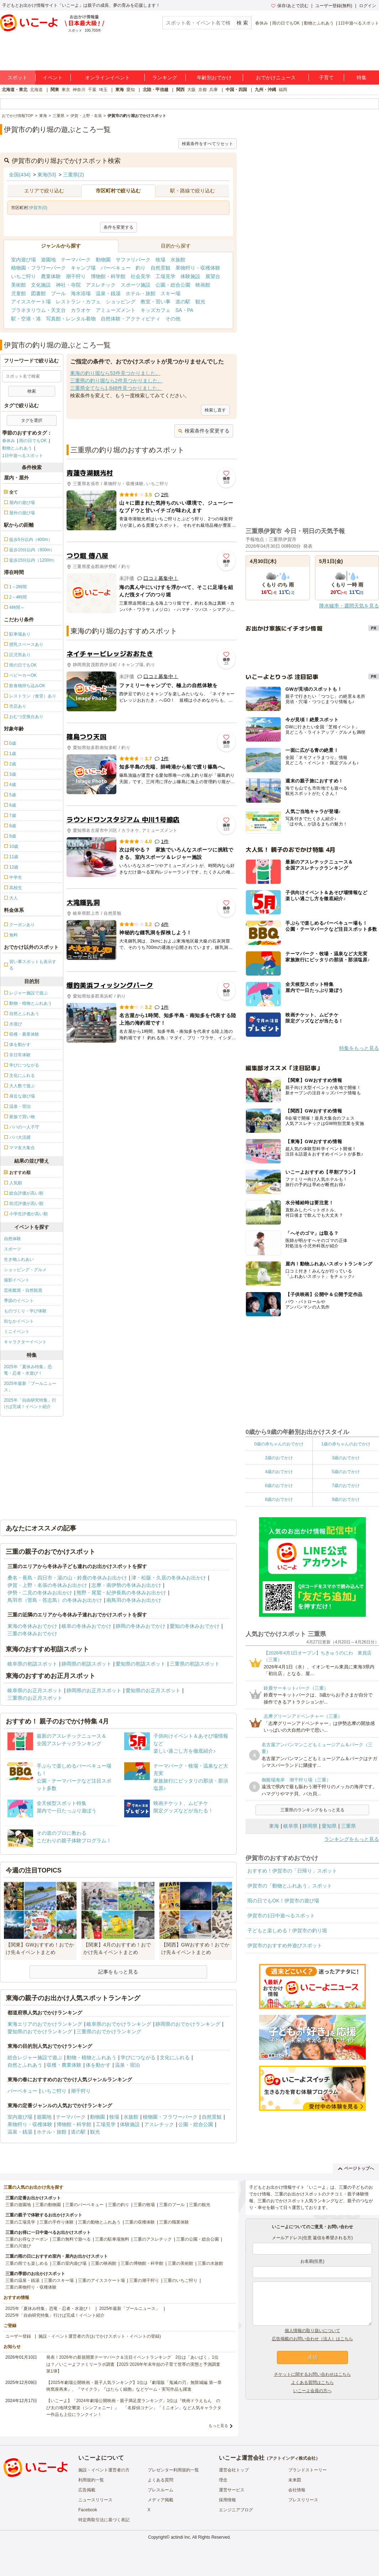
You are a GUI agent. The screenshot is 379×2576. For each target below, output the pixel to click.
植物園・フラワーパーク (38, 268)
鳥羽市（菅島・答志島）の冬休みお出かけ (54, 1600)
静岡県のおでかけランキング (188, 2024)
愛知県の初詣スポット (140, 1664)
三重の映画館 (103, 2263)
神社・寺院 (68, 285)
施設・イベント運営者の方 (104, 2470)
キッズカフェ (155, 310)
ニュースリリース (95, 2499)
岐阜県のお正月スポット (34, 1690)
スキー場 (170, 293)
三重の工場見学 (20, 2222)
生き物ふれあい (19, 1259)
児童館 (18, 293)
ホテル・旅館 (141, 293)
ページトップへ (356, 2168)
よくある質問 (160, 2479)
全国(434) (20, 174)
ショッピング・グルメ (25, 1269)
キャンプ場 (83, 268)
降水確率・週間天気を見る (349, 606)
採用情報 (227, 2499)
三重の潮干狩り (144, 2280)
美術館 (18, 285)
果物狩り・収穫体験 (197, 268)
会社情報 (296, 2489)
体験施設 (190, 276)
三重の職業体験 (174, 2222)
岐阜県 (290, 1826)
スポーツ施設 (136, 285)
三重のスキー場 (59, 2280)
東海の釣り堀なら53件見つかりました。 (115, 373)
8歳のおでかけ (279, 1499)
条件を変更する (118, 227)
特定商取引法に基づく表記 (104, 2519)
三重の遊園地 (18, 2204)
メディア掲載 (160, 2499)
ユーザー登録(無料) (333, 5)
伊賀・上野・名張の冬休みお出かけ (47, 1585)
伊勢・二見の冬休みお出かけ (39, 1592)
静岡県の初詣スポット (86, 1664)
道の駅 (182, 301)
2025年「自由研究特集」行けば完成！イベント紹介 (30, 1403)
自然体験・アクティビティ (130, 319)
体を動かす (98, 2065)
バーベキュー (116, 268)
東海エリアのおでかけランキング (44, 2024)
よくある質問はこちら (312, 2382)
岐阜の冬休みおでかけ (86, 1626)
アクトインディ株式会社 (292, 2458)
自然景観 (160, 268)
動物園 (103, 259)
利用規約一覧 (91, 2479)
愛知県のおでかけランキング (39, 2031)
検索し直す (215, 410)
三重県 (348, 1826)
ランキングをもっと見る (351, 1839)
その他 (172, 319)
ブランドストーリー (307, 2470)
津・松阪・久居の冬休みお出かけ (168, 1578)
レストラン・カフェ (78, 301)
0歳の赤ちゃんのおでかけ (279, 1443)
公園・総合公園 (173, 285)
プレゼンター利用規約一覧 (173, 2470)
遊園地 (48, 259)
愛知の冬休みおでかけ (195, 1626)
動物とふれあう (319, 23)
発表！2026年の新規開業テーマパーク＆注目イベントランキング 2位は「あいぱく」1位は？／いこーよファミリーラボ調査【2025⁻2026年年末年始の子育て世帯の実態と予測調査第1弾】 (133, 2364)
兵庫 (213, 89)
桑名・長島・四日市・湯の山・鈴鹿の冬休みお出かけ (67, 1578)
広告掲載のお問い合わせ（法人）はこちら (312, 2338)
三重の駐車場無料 (112, 2239)
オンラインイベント (107, 77)
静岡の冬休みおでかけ (140, 1626)
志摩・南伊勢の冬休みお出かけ (126, 1585)
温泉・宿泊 (127, 2065)
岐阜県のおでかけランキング (118, 2024)
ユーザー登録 (18, 2336)
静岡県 (309, 1826)
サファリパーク (133, 259)
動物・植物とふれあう (91, 2057)
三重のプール (172, 2204)
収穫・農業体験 (64, 2065)
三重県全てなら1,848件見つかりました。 (116, 388)
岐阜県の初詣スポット (32, 1664)
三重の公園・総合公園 (197, 2239)
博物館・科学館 (108, 276)
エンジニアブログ (236, 2509)
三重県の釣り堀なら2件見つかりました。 (116, 380)
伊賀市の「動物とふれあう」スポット (289, 1886)
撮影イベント (17, 1280)
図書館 (38, 293)
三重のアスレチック (152, 2239)
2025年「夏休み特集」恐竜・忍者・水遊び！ (28, 1370)
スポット (17, 77)
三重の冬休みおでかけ (32, 1633)
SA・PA (184, 310)
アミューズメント (116, 310)
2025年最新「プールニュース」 (30, 1386)
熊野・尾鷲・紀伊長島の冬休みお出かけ (121, 1592)
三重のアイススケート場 (101, 2280)
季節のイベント (19, 1300)
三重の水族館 (210, 2263)
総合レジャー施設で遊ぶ (34, 2057)
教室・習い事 (155, 301)
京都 (202, 89)
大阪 (191, 89)
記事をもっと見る (118, 1972)
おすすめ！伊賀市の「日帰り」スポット (292, 1871)
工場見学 (165, 276)
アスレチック (101, 285)
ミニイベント (17, 1331)
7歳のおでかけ (346, 1485)
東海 (119, 89)
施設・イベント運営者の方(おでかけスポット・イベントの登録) (99, 2336)
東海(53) (46, 174)
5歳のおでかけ (346, 1471)
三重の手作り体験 (57, 2222)
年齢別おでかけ (214, 77)
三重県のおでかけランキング (109, 2031)
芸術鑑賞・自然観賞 (23, 1290)
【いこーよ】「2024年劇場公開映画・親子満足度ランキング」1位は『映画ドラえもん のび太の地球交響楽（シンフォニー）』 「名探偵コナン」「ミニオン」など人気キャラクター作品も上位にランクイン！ (133, 2407)
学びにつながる (138, 2057)
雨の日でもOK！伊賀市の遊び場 (283, 1900)
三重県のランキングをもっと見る (312, 1809)
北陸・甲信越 (155, 89)
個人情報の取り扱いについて (312, 2330)
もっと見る (218, 2425)
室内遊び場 (23, 259)
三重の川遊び (18, 2245)
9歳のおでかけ (346, 1499)
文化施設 (41, 285)
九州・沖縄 (265, 89)
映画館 (202, 285)
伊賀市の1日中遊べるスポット (281, 1915)
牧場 (160, 259)
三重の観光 (199, 2204)
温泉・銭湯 (108, 293)
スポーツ (12, 1249)
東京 (66, 89)
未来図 (294, 2479)
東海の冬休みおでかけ (32, 1626)
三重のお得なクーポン (26, 2239)
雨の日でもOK (286, 23)
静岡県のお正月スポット (94, 1690)
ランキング (164, 77)
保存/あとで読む (289, 5)
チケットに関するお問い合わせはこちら (312, 2374)
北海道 (36, 89)
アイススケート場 (31, 301)
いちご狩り (23, 276)
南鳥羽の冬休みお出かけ (133, 1600)
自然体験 (12, 1238)
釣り (141, 268)
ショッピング (121, 301)
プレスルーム (160, 2489)
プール (58, 293)
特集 (362, 77)
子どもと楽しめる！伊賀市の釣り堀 (287, 1930)
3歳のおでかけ (346, 1457)
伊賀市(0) (38, 207)
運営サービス (231, 2489)
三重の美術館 (180, 2263)
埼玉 (103, 89)
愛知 (130, 89)
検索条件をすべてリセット (207, 143)
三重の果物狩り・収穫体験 (31, 2287)
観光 (200, 301)
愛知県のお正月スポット (153, 1690)
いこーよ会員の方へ (312, 2390)
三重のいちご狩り (180, 2280)
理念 (223, 2479)
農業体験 (51, 276)
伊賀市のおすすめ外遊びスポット (284, 1945)
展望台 (212, 276)
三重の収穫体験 (140, 2222)
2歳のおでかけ (279, 1457)
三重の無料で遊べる (71, 2239)
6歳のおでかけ (279, 1485)
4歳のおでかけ (279, 1471)
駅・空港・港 (26, 319)
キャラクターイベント (25, 1341)
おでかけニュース (276, 77)
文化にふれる (175, 2057)
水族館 (177, 259)
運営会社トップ (234, 2470)
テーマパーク (76, 259)
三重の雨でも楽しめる (26, 2263)
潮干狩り (76, 276)
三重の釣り (118, 2204)
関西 (180, 89)
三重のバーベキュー (84, 2204)
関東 (55, 89)
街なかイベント (19, 1321)
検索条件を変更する (204, 431)
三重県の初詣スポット (195, 1664)
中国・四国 (236, 89)
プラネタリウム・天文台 (38, 310)
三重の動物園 (48, 2204)
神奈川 (79, 89)
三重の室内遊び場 (69, 2263)
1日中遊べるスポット (358, 23)
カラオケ (81, 310)
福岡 (283, 89)
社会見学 (141, 276)
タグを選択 (31, 420)
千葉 (92, 89)
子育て (326, 77)
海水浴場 (81, 293)
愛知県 (329, 1826)
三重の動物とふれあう (99, 2222)
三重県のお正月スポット (34, 1698)
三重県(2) (73, 174)
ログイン (367, 5)
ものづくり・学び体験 (25, 1310)
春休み (261, 23)
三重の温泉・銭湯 (22, 2280)
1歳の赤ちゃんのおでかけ (345, 1443)
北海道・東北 (14, 89)
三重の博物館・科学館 (142, 2263)
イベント (53, 77)
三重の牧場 (144, 2204)
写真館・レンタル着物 (71, 319)
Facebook (87, 2509)
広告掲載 (86, 2489)
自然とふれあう (24, 2065)
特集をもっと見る (359, 1048)
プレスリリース (303, 2499)
